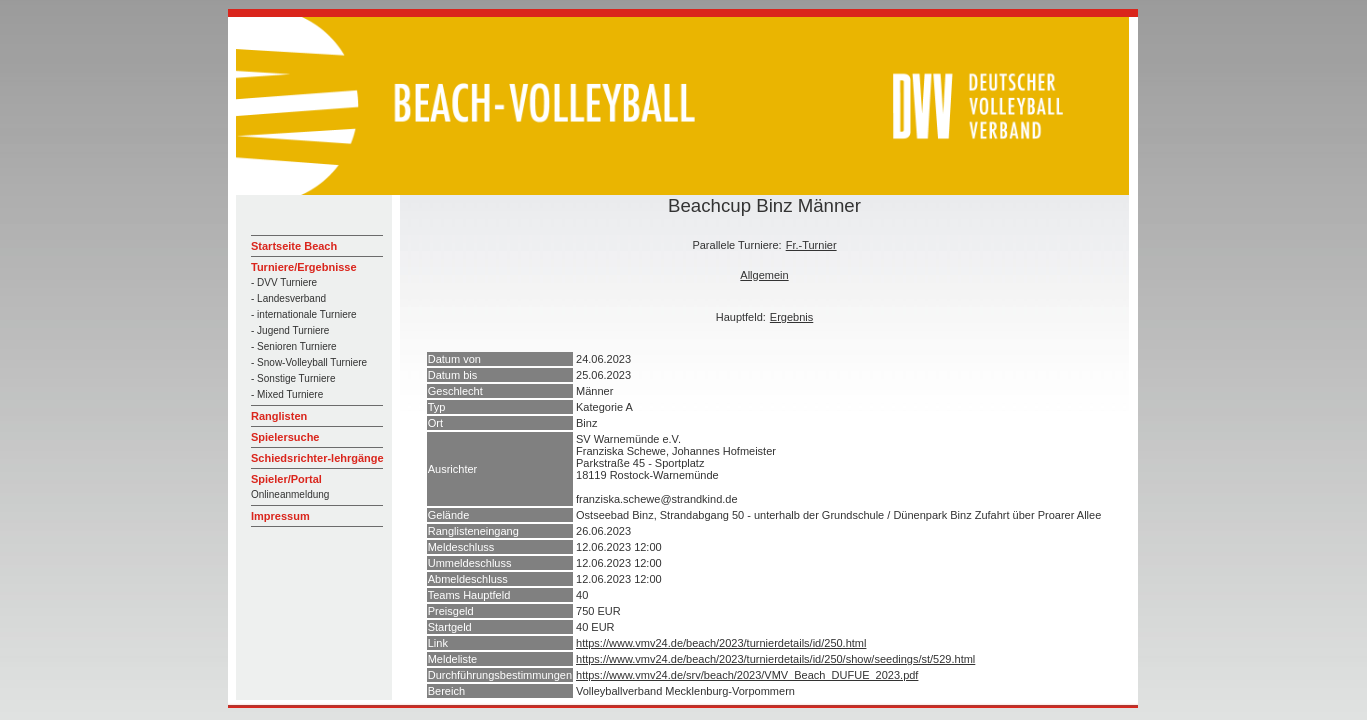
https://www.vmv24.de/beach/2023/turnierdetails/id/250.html (721, 643)
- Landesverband (288, 298)
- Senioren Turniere (294, 346)
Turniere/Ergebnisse (304, 267)
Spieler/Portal (286, 479)
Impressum (280, 516)
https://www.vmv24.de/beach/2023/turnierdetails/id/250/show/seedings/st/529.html (775, 659)
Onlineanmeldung (290, 494)
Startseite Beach (294, 246)
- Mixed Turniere (287, 394)
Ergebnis (791, 317)
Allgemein (764, 275)
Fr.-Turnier (811, 245)
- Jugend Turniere (290, 330)
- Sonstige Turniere (293, 378)
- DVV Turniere (284, 282)
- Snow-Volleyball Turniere (309, 362)
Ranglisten (279, 416)
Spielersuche (285, 437)
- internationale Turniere (304, 314)
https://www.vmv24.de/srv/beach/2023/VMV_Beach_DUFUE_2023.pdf (747, 675)
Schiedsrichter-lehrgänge (317, 458)
